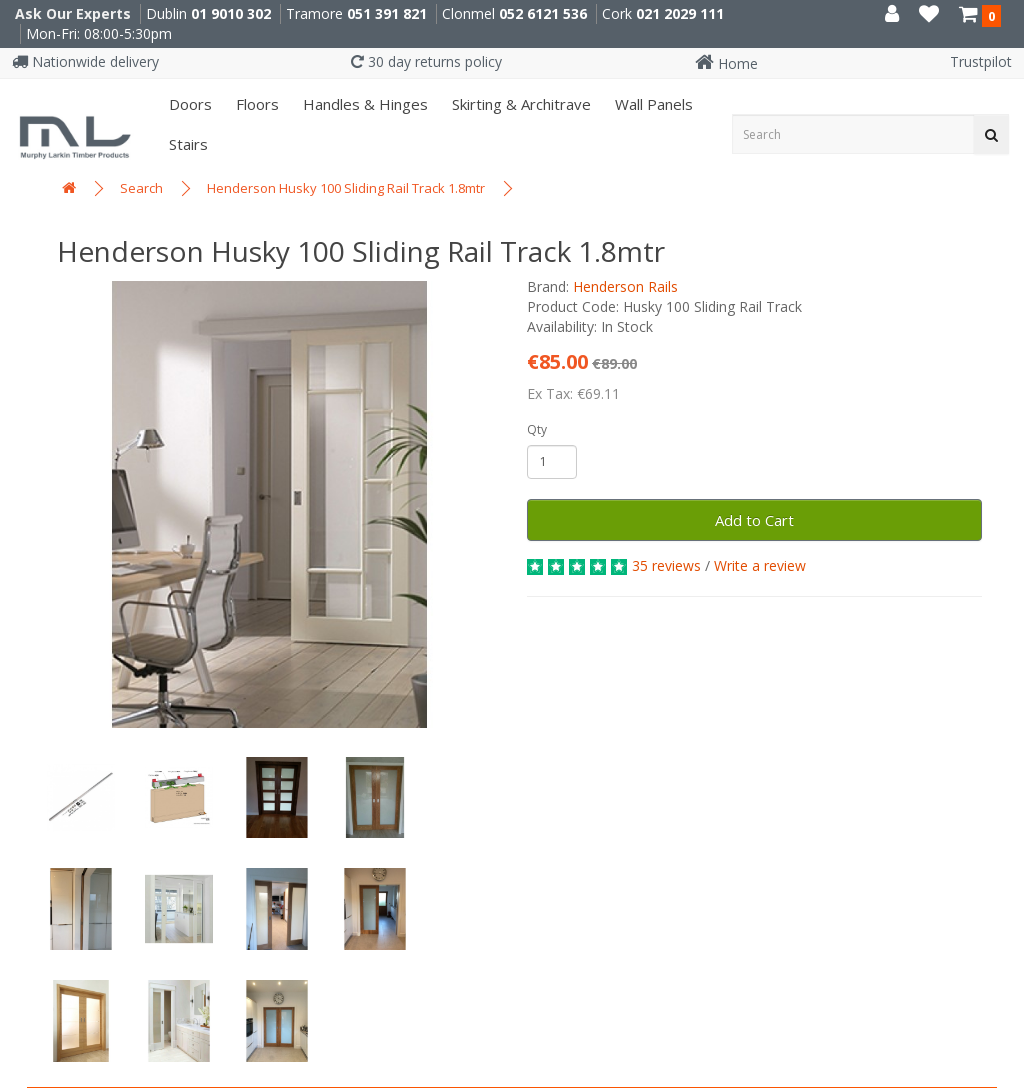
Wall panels (652, 104)
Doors (188, 104)
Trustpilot (981, 61)
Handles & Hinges (363, 104)
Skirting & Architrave (519, 104)
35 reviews (666, 565)
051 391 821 (387, 13)
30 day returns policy (426, 61)
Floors (255, 104)
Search (141, 188)
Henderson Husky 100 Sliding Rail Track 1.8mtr (346, 188)
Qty (537, 429)
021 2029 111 (680, 13)
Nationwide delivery (85, 61)
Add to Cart (754, 520)
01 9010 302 (231, 13)
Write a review (760, 565)
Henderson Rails (625, 286)
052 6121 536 (543, 13)
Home (726, 63)
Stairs (186, 144)
